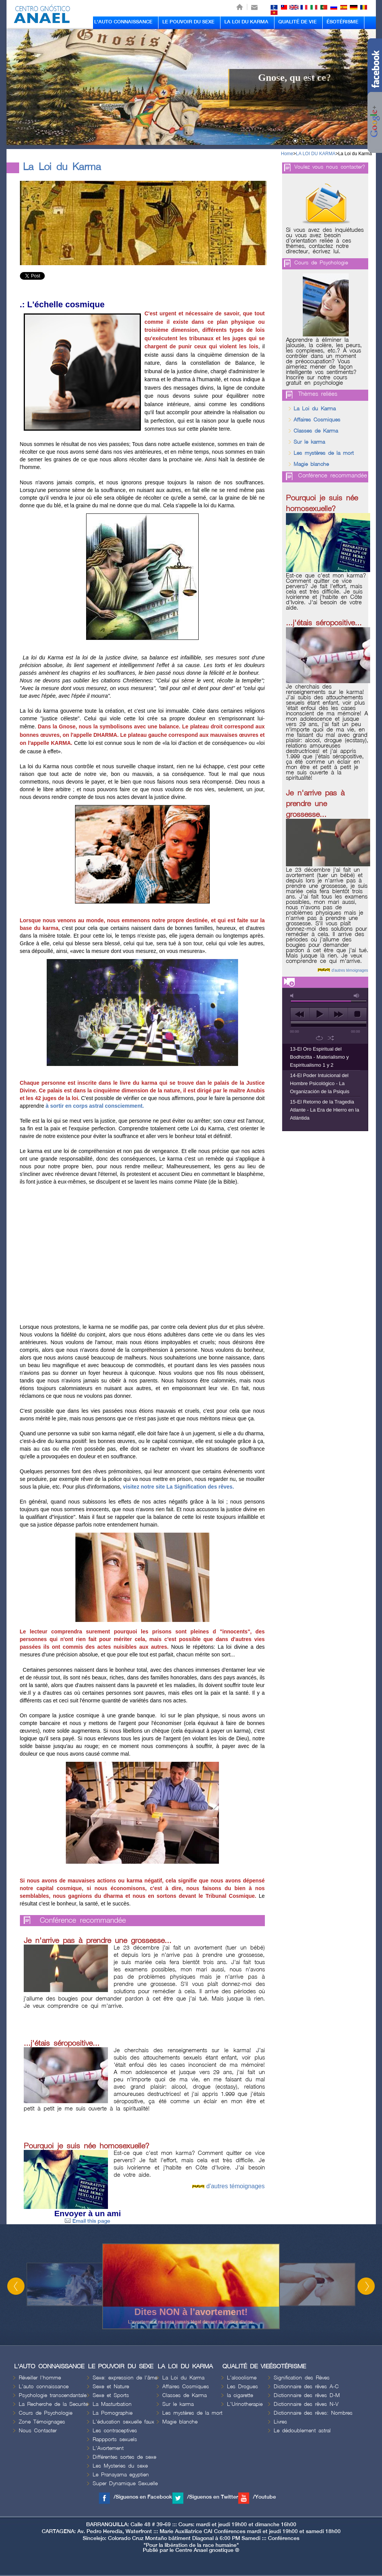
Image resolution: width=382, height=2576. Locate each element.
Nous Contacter (38, 2430)
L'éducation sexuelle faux (123, 2421)
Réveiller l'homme (40, 2377)
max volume (357, 996)
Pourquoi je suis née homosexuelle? (86, 2146)
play (319, 1014)
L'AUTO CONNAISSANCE (123, 22)
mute (293, 996)
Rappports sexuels (115, 2439)
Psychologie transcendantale (53, 2395)
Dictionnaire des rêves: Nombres (313, 2412)
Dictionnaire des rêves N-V (306, 2404)
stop (357, 1014)
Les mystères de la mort (324, 453)
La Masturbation (112, 2404)
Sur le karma (309, 441)
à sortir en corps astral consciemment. (95, 1106)
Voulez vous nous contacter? (329, 166)
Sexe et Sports (111, 2395)
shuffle (331, 1038)
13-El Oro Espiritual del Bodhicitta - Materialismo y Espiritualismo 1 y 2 (319, 1057)
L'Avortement (108, 2448)
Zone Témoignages (42, 2421)
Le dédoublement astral (302, 2430)
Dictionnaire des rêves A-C (306, 2386)
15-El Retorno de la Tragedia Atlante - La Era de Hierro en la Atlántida (324, 1110)
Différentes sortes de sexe (124, 2457)
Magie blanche (311, 464)
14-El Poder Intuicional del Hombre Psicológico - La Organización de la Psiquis (319, 1083)
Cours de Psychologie (321, 262)
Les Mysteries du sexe (120, 2465)
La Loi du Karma (355, 153)
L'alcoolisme (241, 2377)
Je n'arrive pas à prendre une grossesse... (97, 1940)
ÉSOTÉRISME (342, 22)
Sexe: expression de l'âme (125, 2377)
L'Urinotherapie (245, 2404)
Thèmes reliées (317, 394)
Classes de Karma (316, 430)
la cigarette (240, 2395)
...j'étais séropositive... (62, 2043)
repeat (319, 1038)
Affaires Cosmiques (317, 419)
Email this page (87, 2221)
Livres (280, 2421)
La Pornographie (112, 2412)
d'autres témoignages (235, 2186)
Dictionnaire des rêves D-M (307, 2395)
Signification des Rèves (302, 2377)
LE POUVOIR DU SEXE (188, 22)
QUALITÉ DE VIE (297, 22)
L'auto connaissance (44, 2386)
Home (287, 153)
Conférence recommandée (83, 1920)
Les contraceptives (115, 2430)
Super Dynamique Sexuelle (125, 2483)
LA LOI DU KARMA (246, 22)
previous (300, 1014)
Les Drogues (242, 2386)
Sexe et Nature (111, 2386)
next (338, 1014)
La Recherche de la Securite (53, 2404)
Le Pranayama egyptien (121, 2474)
